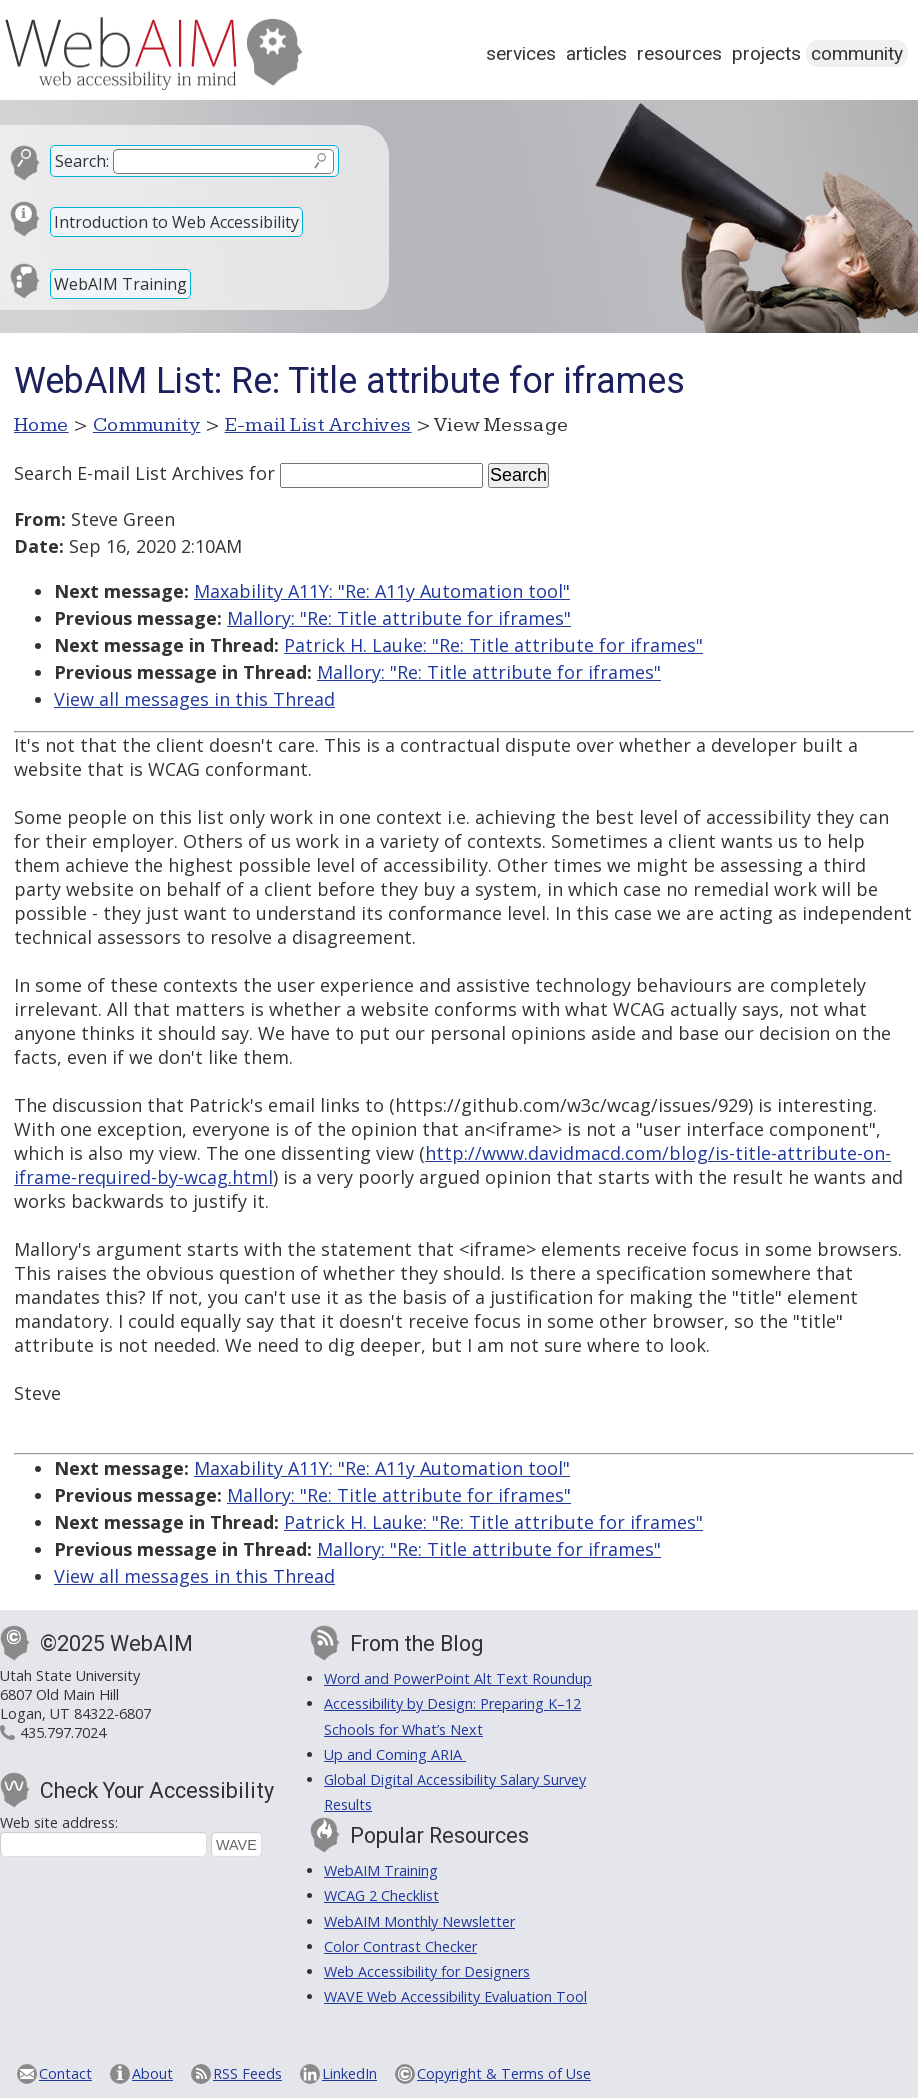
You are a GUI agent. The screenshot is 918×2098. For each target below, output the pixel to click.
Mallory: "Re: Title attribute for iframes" (399, 618)
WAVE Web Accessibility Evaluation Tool (455, 1996)
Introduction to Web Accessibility (176, 222)
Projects (766, 53)
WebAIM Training (120, 284)
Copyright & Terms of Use (504, 2073)
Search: (82, 161)
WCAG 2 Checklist (381, 1895)
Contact (65, 2073)
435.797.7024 (63, 1732)
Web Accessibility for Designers (427, 1971)
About (152, 2073)
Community (857, 53)
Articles (596, 53)
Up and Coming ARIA (395, 1754)
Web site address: (59, 1822)
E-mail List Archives (318, 425)
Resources (679, 53)
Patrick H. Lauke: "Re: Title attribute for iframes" (493, 645)
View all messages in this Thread (194, 699)
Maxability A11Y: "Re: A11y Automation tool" (382, 591)
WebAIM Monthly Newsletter (419, 1921)
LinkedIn (349, 2073)
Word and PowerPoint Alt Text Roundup (458, 1678)
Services (521, 53)
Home (41, 425)
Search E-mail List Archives (129, 473)
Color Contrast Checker (400, 1946)
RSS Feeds (247, 2073)
